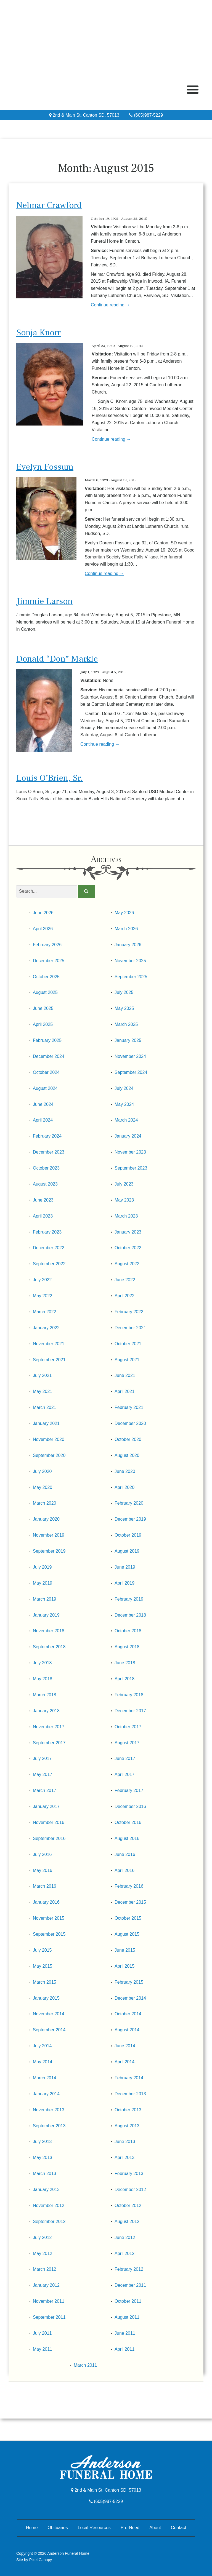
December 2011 (130, 2285)
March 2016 (44, 1886)
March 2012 (44, 2269)
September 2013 (49, 2125)
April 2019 (124, 1583)
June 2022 (125, 1279)
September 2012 (49, 2221)
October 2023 (46, 1168)
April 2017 (124, 1774)
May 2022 (42, 1295)
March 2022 (44, 1311)
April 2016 (124, 1870)
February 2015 (129, 1982)
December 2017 (130, 1710)
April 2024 (43, 1120)
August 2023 (45, 1184)
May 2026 (124, 912)
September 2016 (49, 1838)
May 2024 (124, 1104)
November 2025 (130, 960)
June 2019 (125, 1567)
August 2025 (45, 992)
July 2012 (42, 2237)
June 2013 (125, 2141)
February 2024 (47, 1136)
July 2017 (42, 1758)
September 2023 (131, 1168)
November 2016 (48, 1822)
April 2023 (43, 1216)
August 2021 (127, 1359)
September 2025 (131, 976)
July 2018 (42, 1662)
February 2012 (129, 2269)
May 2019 (42, 1583)
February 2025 (47, 1040)
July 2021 (42, 1375)
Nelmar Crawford (49, 205)
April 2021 (124, 1391)
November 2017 (48, 1726)
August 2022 (127, 1263)
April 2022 (124, 1295)
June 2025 (43, 1008)
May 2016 (42, 1870)
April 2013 (124, 2157)
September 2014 (49, 2029)
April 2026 (43, 928)
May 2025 (124, 1008)
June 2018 (125, 1662)
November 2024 (130, 1056)
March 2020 (44, 1503)
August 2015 (127, 1934)
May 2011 (42, 2349)
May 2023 (124, 1200)
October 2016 (128, 1822)
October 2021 (128, 1343)
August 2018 (127, 1646)
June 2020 (125, 1471)
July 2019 (42, 1567)
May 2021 (42, 1391)
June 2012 (125, 2237)
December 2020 (130, 1423)
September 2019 (49, 1551)
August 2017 (127, 1742)
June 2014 (125, 2045)
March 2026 (126, 928)
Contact (178, 2527)
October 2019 (128, 1535)
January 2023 (128, 1232)
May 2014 (42, 2061)
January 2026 (128, 944)
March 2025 (126, 1024)
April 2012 (124, 2253)
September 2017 (49, 1742)
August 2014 (127, 2029)
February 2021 (129, 1407)
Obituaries (58, 2527)
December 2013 (130, 2093)
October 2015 (128, 1918)
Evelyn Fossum (44, 467)
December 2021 (130, 1327)
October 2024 (46, 1072)
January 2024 (128, 1136)
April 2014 (124, 2061)
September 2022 (49, 1263)
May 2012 (42, 2253)
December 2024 (48, 1056)
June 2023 (43, 1200)
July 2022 (42, 1279)
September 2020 (49, 1455)
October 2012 (128, 2205)
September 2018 (49, 1646)
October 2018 (128, 1630)
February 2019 (129, 1599)
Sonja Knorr (38, 332)
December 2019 (130, 1519)
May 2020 (42, 1487)
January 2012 (46, 2285)
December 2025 (48, 960)
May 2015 (42, 1966)
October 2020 (128, 1439)
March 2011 (85, 2365)
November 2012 (48, 2205)
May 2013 (42, 2157)
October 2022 (128, 1247)
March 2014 (44, 2077)
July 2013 (42, 2141)
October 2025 (46, 976)
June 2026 (43, 912)
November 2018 (48, 1630)
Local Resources (94, 2527)
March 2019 (44, 1599)
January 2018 (46, 1710)
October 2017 (128, 1726)
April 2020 (124, 1487)
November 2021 (48, 1343)
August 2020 (127, 1455)
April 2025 (43, 1024)
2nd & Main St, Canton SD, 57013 (84, 115)
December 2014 (130, 1998)
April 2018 (124, 1678)
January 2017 (46, 1806)
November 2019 (48, 1535)
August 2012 (127, 2221)
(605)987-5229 (146, 115)
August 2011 (127, 2317)
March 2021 (44, 1407)
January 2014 (46, 2093)
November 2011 (48, 2301)
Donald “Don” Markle (57, 659)
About (155, 2527)
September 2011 (49, 2317)
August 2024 (45, 1088)
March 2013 (44, 2173)
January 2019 (46, 1615)
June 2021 (125, 1375)
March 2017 (44, 1790)
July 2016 (42, 1854)
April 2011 (124, 2349)
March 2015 (44, 1982)
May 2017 (42, 1774)
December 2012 (130, 2189)
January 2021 (46, 1423)
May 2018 (42, 1678)
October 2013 (128, 2109)
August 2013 (127, 2125)
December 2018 (130, 1615)
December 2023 (48, 1152)
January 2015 (46, 1998)
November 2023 (130, 1152)
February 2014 (129, 2077)
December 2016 (130, 1806)
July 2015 (42, 1950)
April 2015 (124, 1966)
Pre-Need (130, 2527)
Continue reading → (110, 305)
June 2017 (125, 1758)
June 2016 (125, 1854)
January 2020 (46, 1519)
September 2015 (49, 1934)
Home (32, 2527)
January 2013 (46, 2189)
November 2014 (48, 2013)
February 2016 (129, 1886)
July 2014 (42, 2045)
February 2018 (129, 1694)
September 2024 (131, 1072)
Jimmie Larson (44, 601)
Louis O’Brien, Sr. (49, 778)
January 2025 (128, 1040)
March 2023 (126, 1216)
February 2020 (129, 1503)
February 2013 (129, 2173)
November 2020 (48, 1439)
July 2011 (42, 2333)
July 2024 (124, 1088)
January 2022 (46, 1327)
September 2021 (49, 1359)
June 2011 (125, 2333)
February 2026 (47, 944)
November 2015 (48, 1918)
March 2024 (126, 1120)
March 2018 (44, 1694)
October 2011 (128, 2301)
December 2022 (48, 1247)
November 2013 (48, 2109)
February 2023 (47, 1232)
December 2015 (130, 1902)
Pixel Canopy (40, 2560)
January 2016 (46, 1902)
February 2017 (129, 1790)
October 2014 (128, 2013)
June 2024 (43, 1104)
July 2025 (124, 992)
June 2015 (125, 1950)
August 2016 (127, 1838)
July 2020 (42, 1471)
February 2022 (129, 1311)
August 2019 (127, 1551)
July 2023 (124, 1184)
